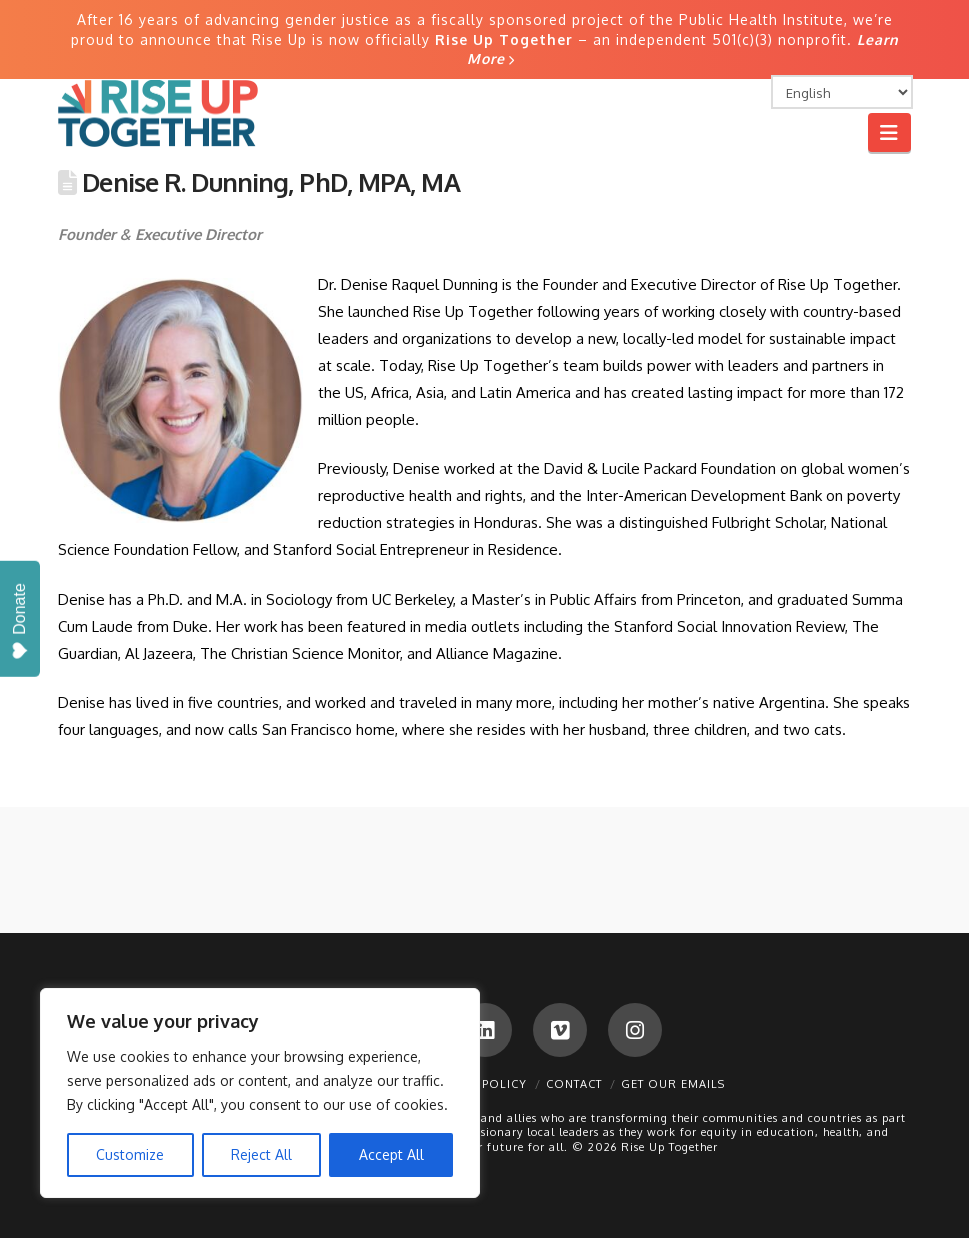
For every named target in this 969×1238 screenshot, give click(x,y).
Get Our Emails (673, 1084)
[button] (889, 132)
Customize (130, 1154)
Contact (574, 1084)
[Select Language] (842, 92)
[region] (260, 1093)
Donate (19, 621)
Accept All (391, 1154)
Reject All (261, 1154)
